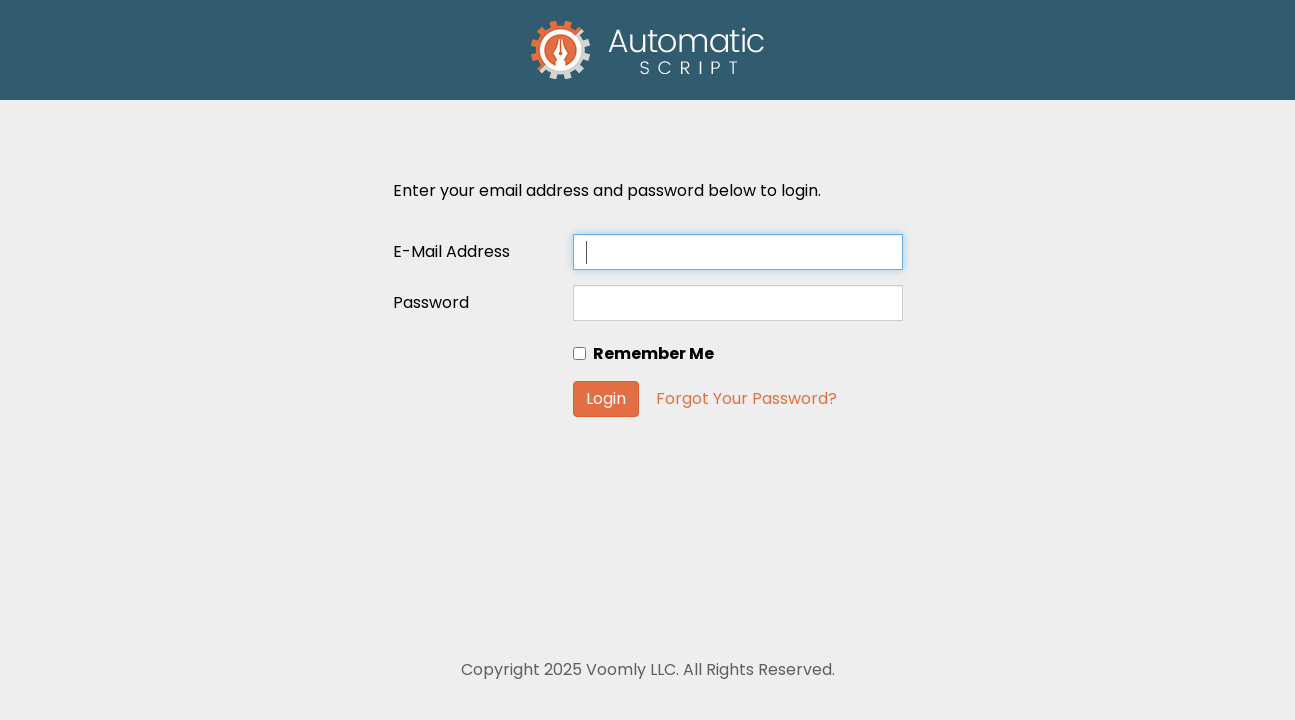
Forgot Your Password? (746, 398)
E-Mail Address (451, 251)
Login (606, 398)
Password (431, 302)
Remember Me (643, 354)
